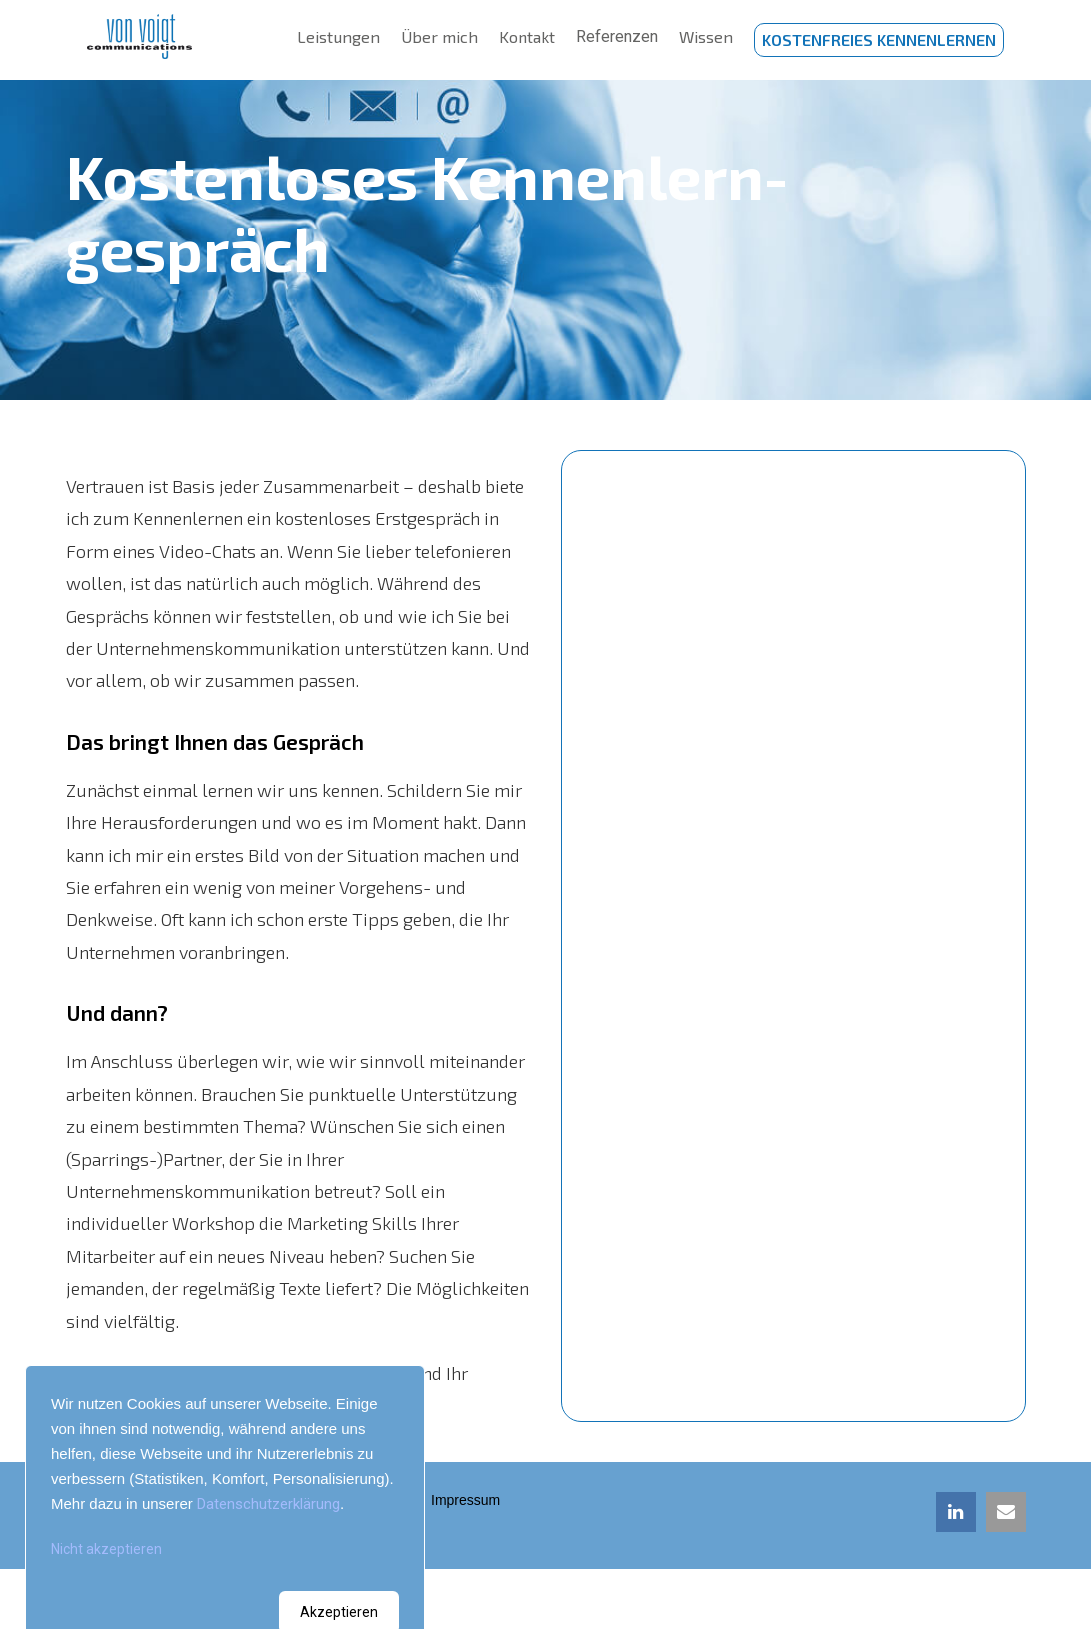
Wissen (705, 39)
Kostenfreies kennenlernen (879, 39)
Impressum (470, 1500)
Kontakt (526, 39)
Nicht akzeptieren (106, 1549)
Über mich (439, 39)
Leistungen (340, 39)
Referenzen (617, 39)
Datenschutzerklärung (268, 1504)
